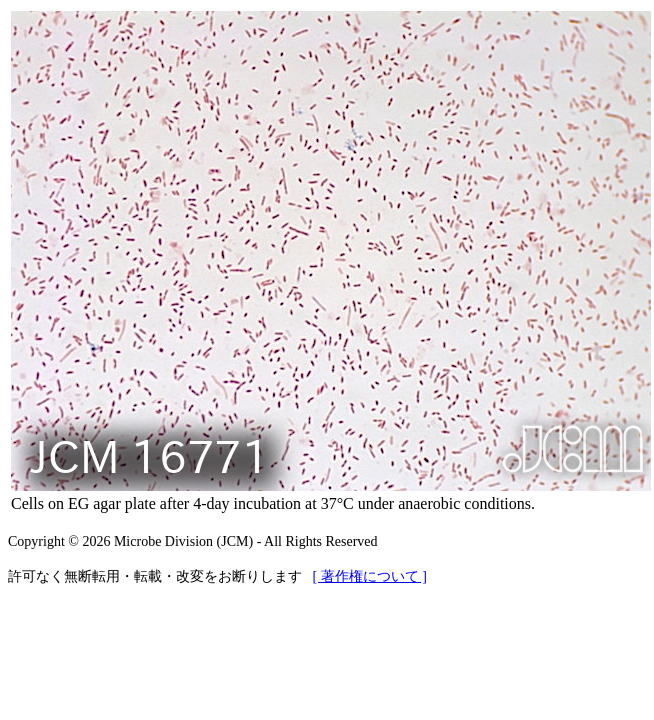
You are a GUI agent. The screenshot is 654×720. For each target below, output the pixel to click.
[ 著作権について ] (370, 576)
